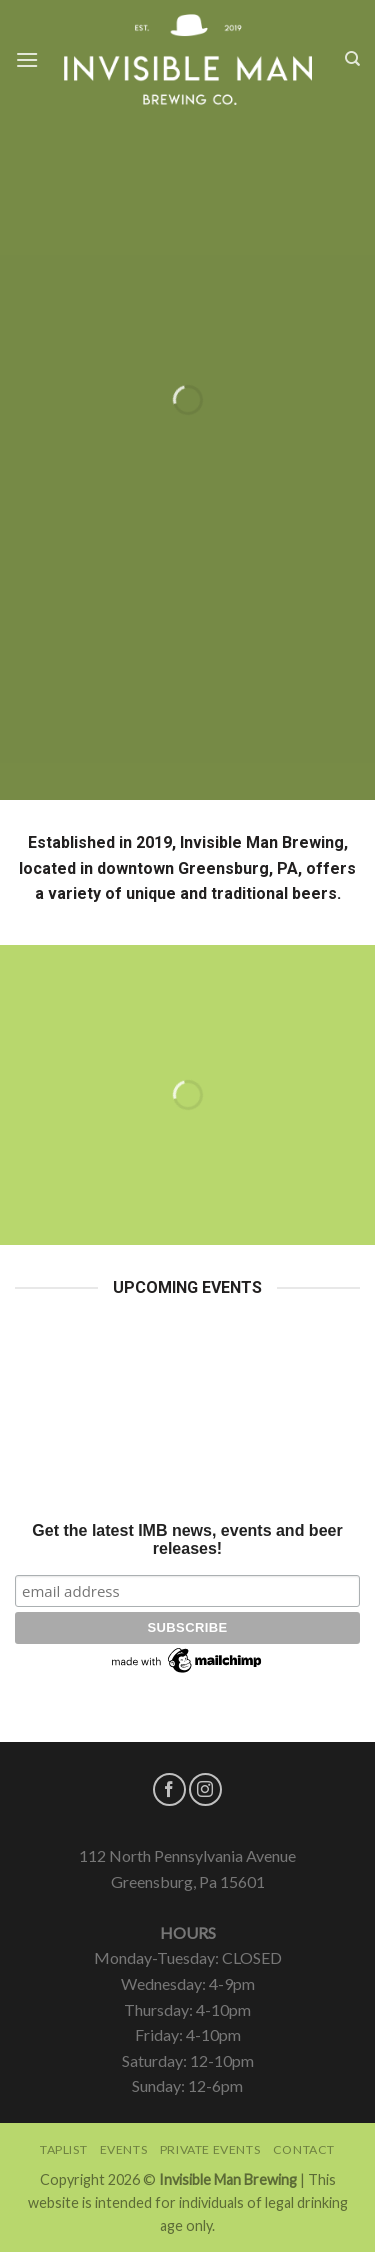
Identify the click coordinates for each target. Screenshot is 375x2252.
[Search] (352, 59)
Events (124, 2149)
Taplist (63, 2149)
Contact (304, 2149)
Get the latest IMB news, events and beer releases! (187, 1539)
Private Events (210, 2149)
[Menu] (27, 59)
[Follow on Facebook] (169, 1789)
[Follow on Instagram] (205, 1789)
